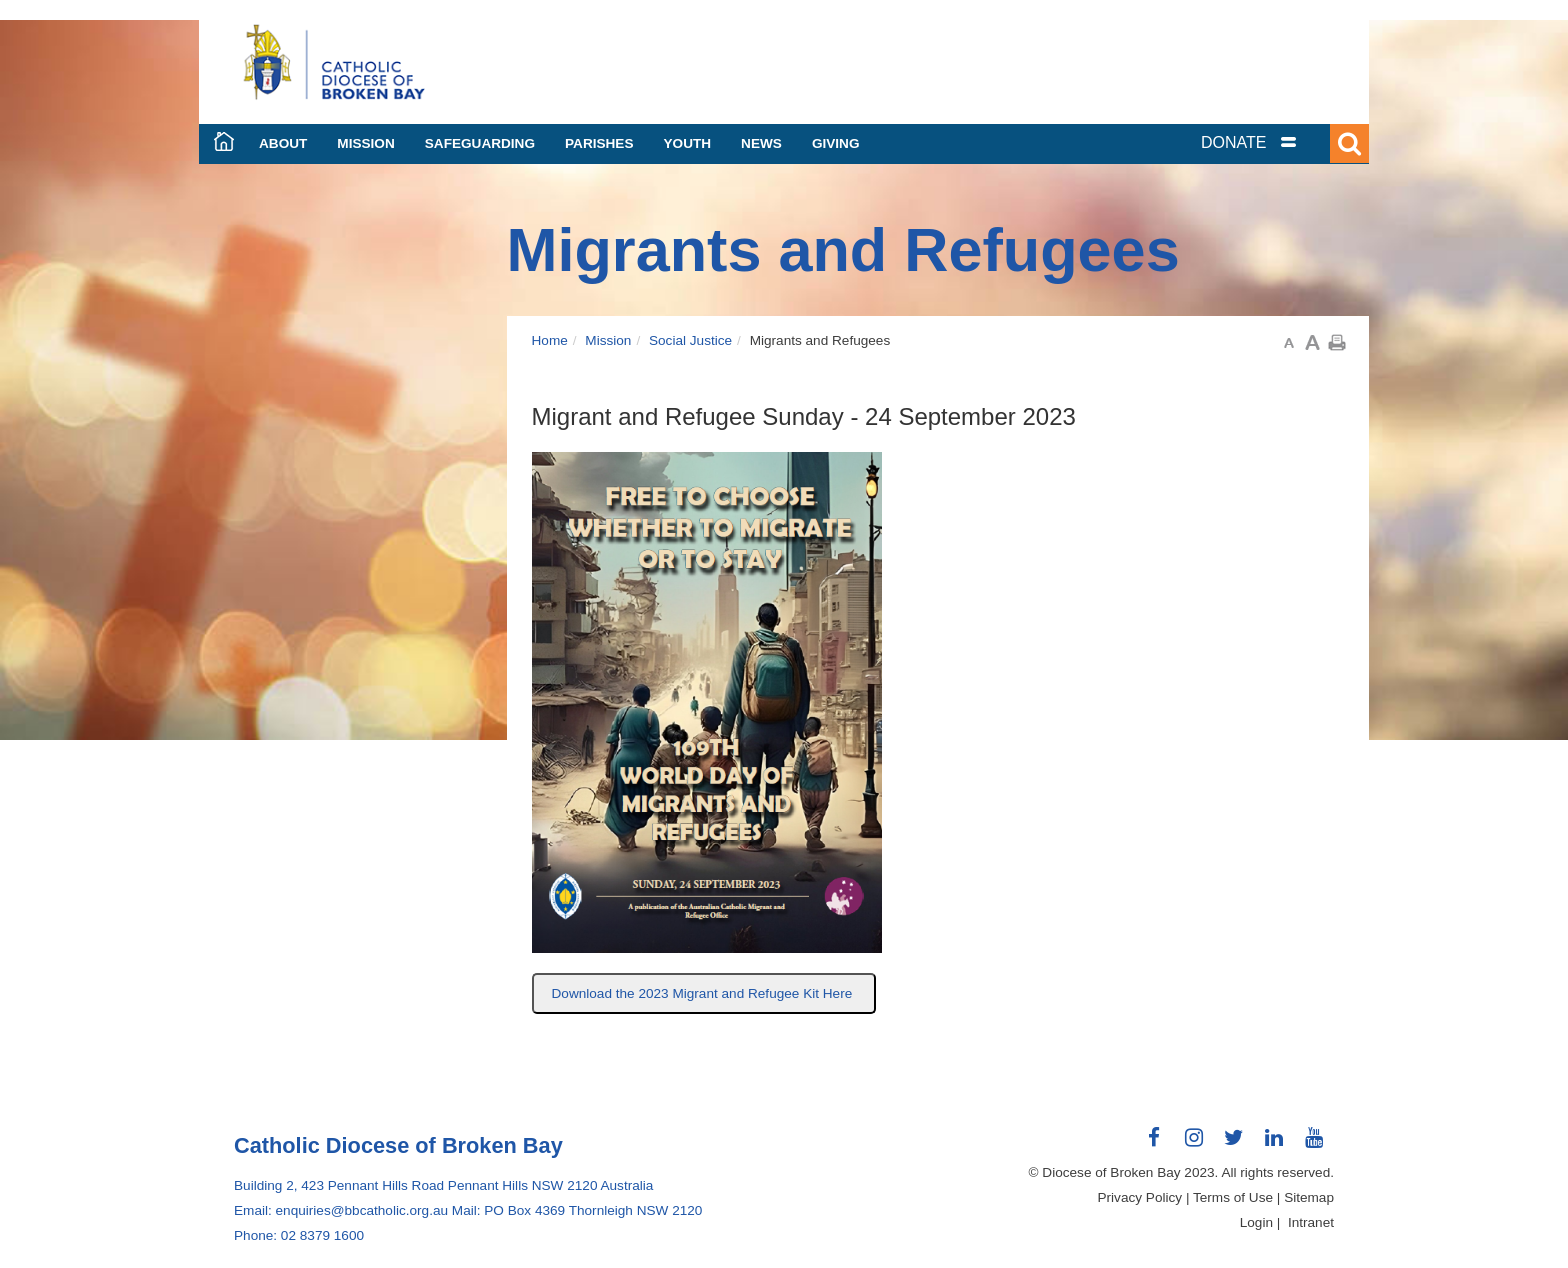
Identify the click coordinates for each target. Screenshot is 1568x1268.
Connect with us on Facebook (1154, 1145)
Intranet (1311, 1222)
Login (1256, 1222)
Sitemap (1309, 1197)
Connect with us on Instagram (1194, 1145)
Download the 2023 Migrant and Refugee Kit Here (704, 993)
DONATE (1233, 142)
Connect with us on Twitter (1234, 1145)
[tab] (1274, 142)
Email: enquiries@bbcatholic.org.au (341, 1210)
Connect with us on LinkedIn (1274, 1145)
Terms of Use (1233, 1197)
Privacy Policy (1140, 1197)
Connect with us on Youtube (1314, 1145)
